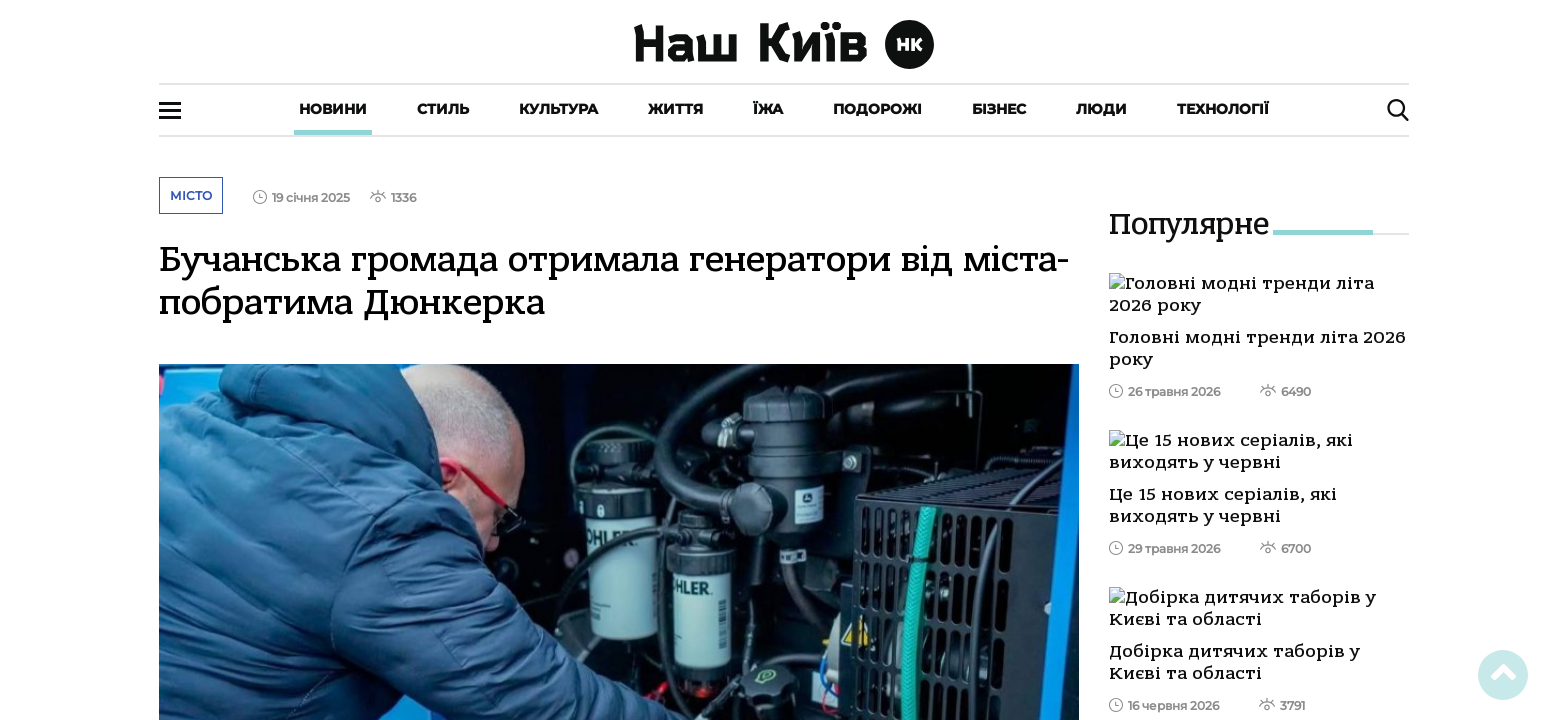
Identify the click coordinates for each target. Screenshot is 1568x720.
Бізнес (999, 109)
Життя (675, 109)
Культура (558, 109)
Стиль (443, 109)
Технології (1223, 109)
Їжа (768, 109)
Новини (333, 109)
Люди (1101, 109)
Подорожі (877, 109)
